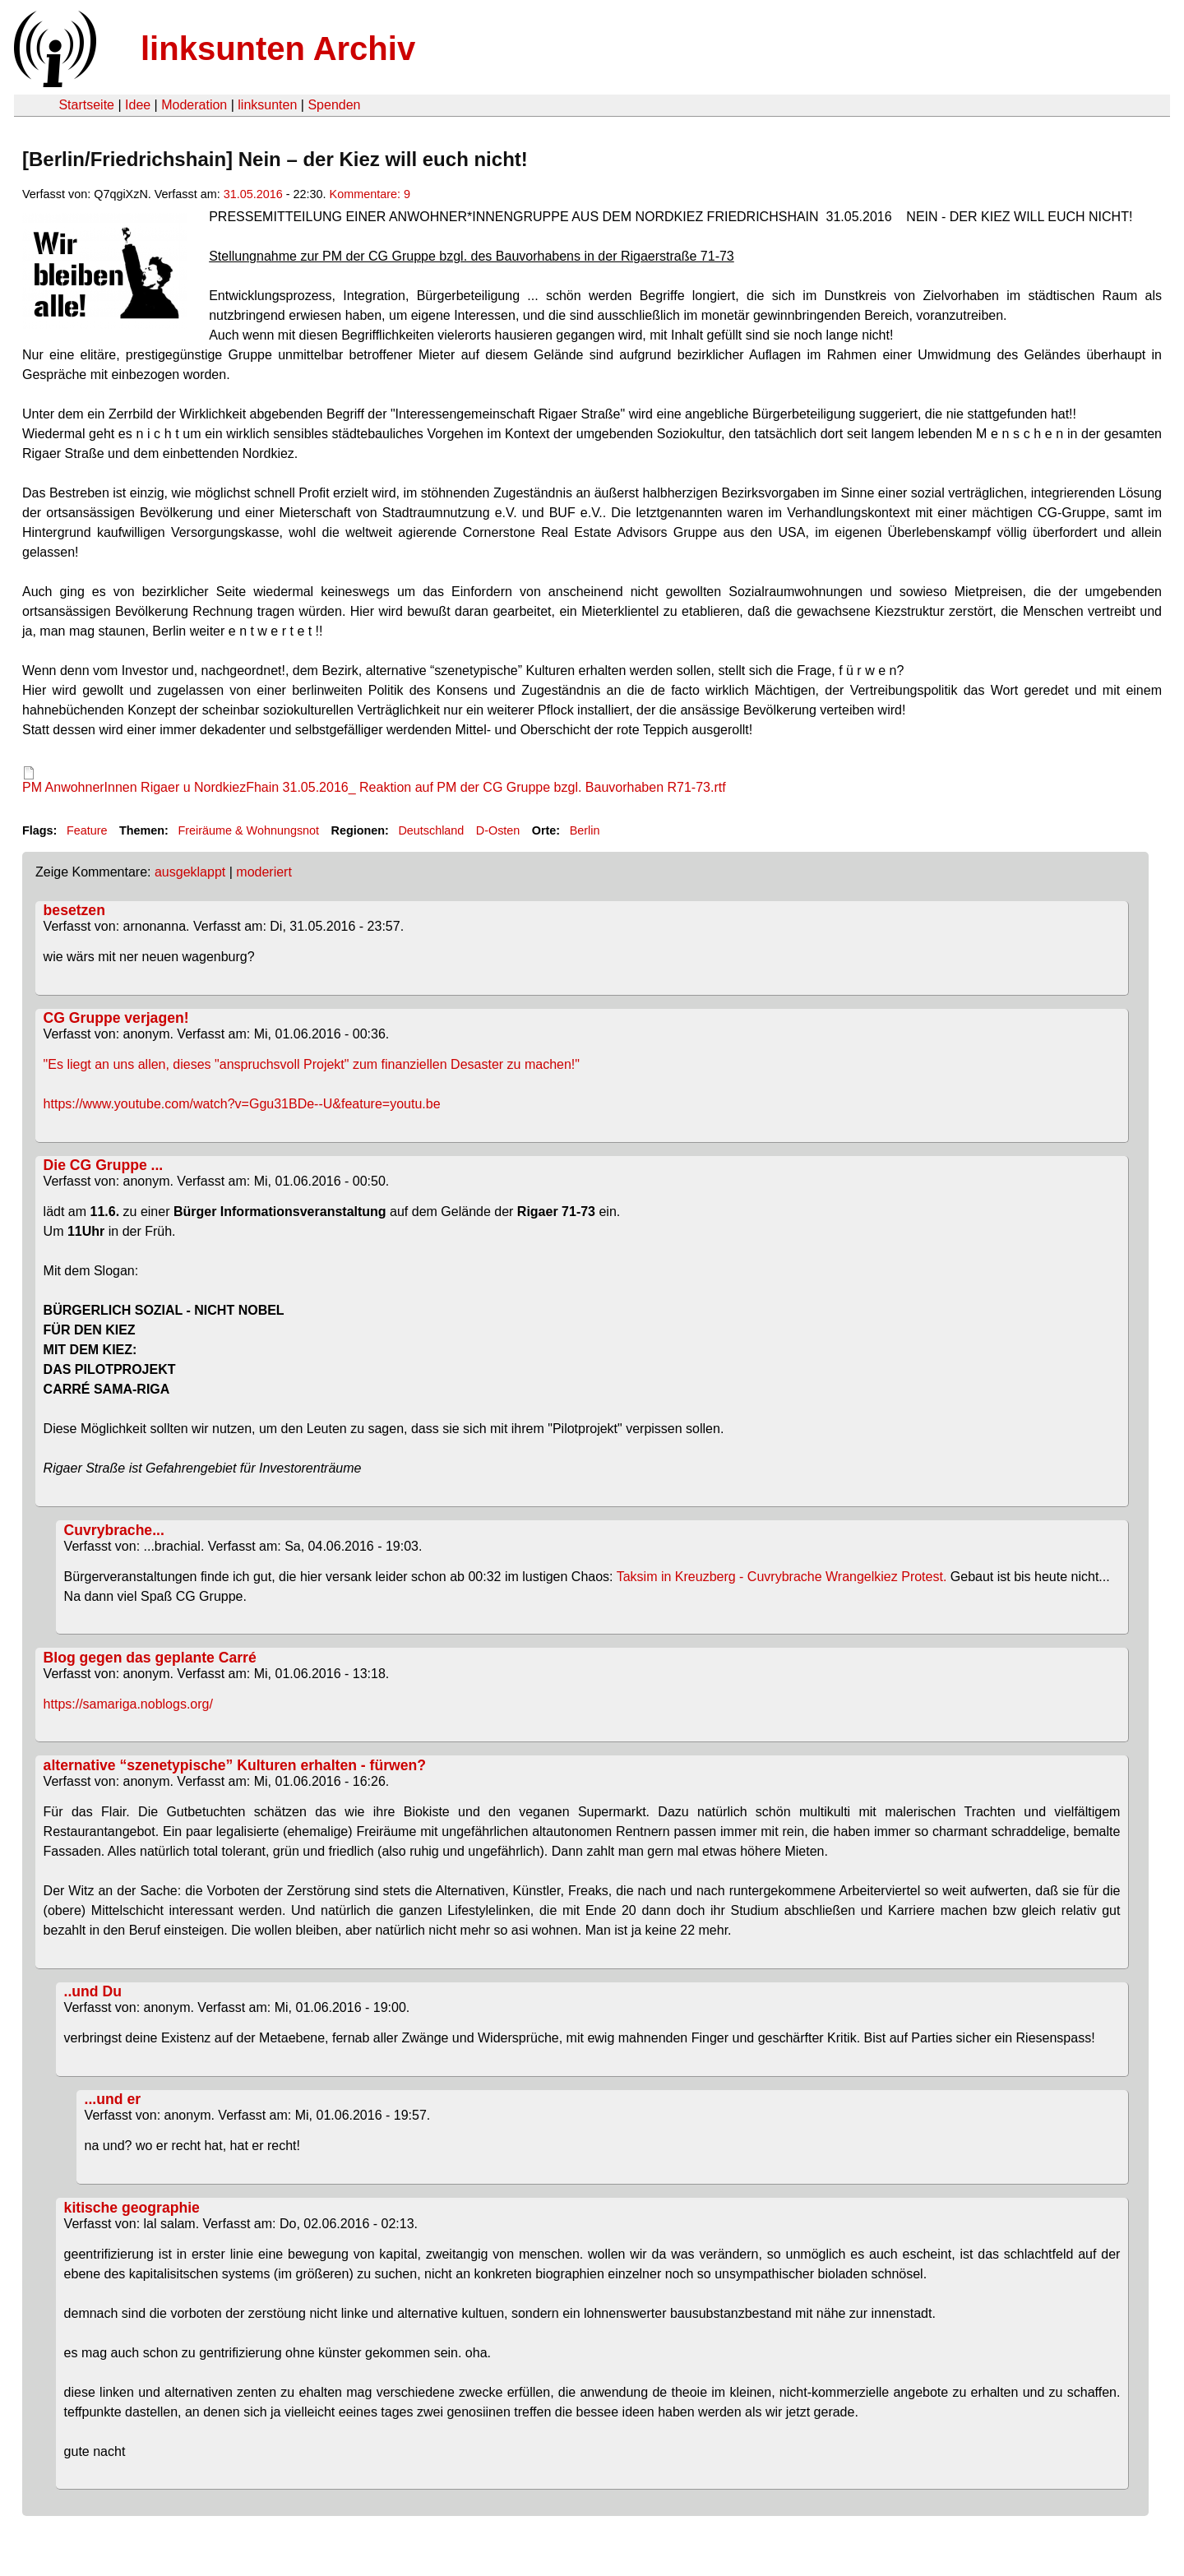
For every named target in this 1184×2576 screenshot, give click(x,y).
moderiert (264, 872)
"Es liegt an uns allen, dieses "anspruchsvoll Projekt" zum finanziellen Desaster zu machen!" (312, 1064)
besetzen (74, 910)
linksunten (267, 105)
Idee (137, 105)
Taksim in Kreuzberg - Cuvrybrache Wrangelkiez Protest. (782, 1577)
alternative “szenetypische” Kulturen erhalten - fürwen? (235, 1765)
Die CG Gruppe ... (104, 1165)
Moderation (194, 105)
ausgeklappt (190, 872)
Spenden (334, 105)
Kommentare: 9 (370, 194)
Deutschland (431, 830)
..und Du (93, 1991)
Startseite (86, 105)
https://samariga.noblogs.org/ (128, 1704)
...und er (113, 2099)
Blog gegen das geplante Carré (150, 1657)
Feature (87, 830)
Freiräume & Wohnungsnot (248, 830)
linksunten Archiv (278, 48)
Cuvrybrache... (114, 1530)
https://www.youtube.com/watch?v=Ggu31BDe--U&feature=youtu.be (242, 1104)
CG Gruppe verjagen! (116, 1018)
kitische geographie (132, 2207)
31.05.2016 (253, 194)
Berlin (585, 830)
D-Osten (498, 830)
